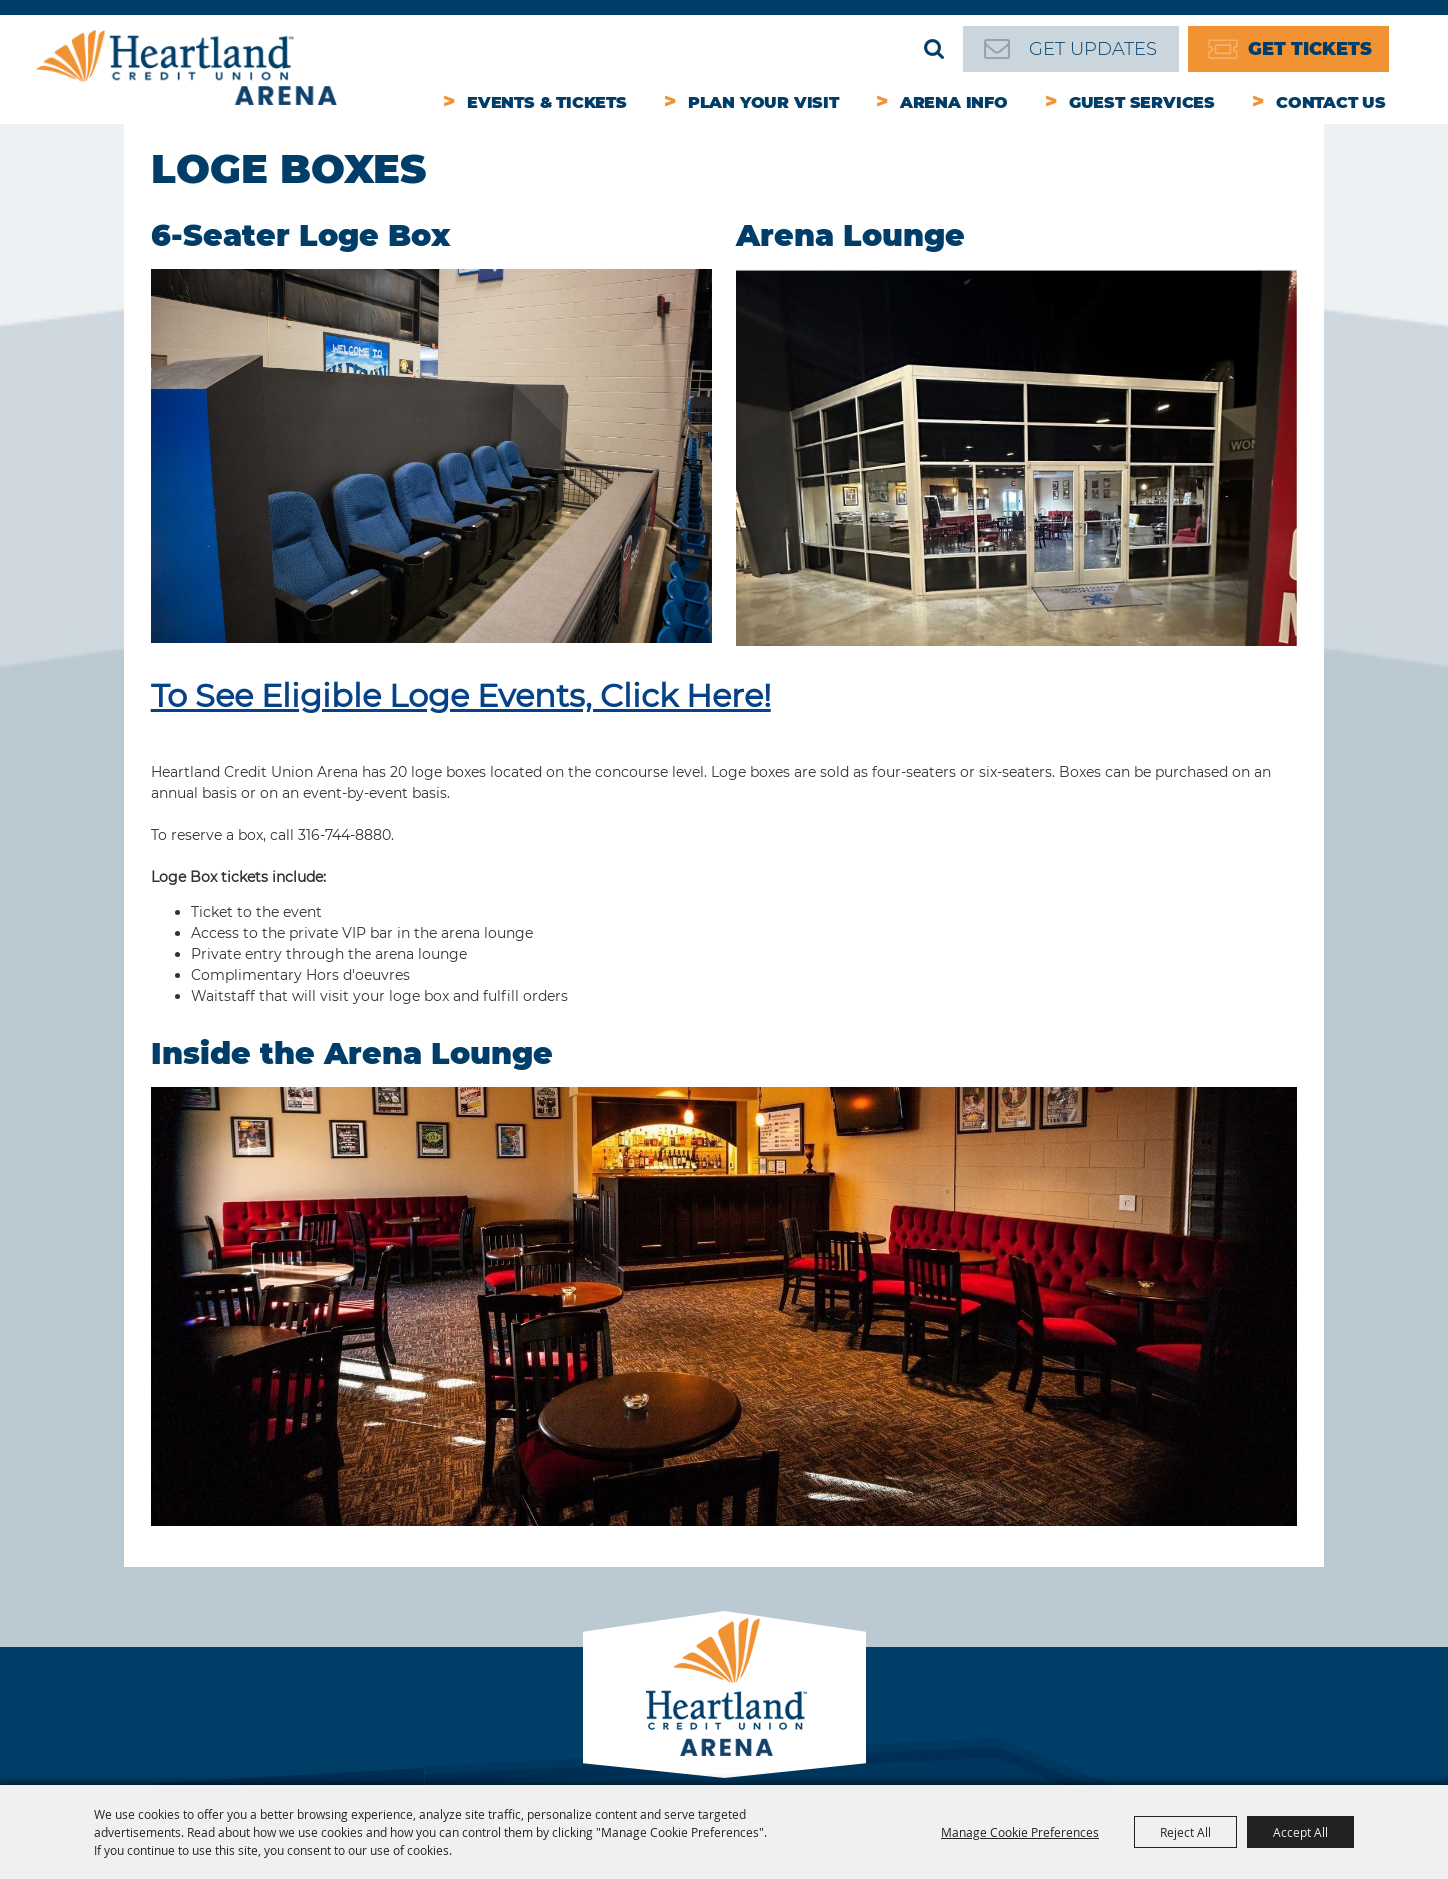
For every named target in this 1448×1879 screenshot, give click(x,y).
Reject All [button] (1185, 1832)
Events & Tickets (547, 102)
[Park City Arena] (724, 1681)
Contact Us (1331, 102)
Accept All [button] (1300, 1832)
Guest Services (1142, 102)
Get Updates (1093, 49)
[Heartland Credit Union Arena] (186, 67)
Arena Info (954, 102)
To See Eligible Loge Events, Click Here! (461, 695)
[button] (432, 459)
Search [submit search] (934, 49)
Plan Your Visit (763, 102)
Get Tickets (1310, 49)
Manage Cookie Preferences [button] (1020, 1832)
